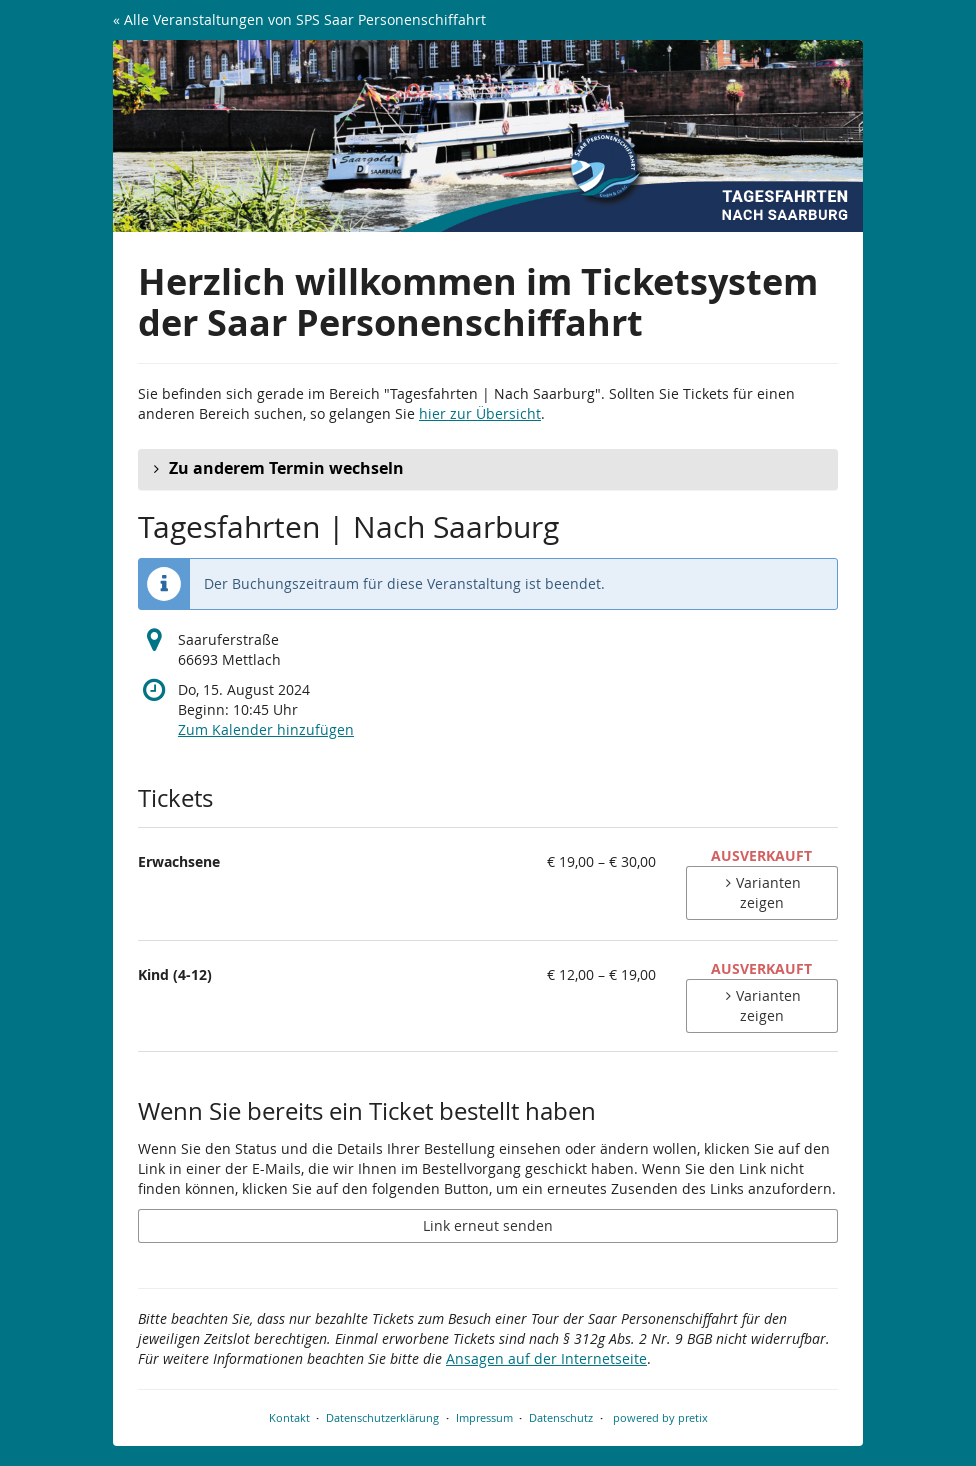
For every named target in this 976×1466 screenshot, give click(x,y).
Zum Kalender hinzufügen (266, 729)
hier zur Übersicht (480, 413)
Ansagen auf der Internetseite (546, 1358)
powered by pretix (660, 1417)
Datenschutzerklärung (382, 1417)
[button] (488, 469)
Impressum (484, 1417)
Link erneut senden (488, 1225)
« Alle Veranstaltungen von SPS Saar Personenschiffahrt (299, 19)
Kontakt (289, 1417)
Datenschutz (561, 1417)
